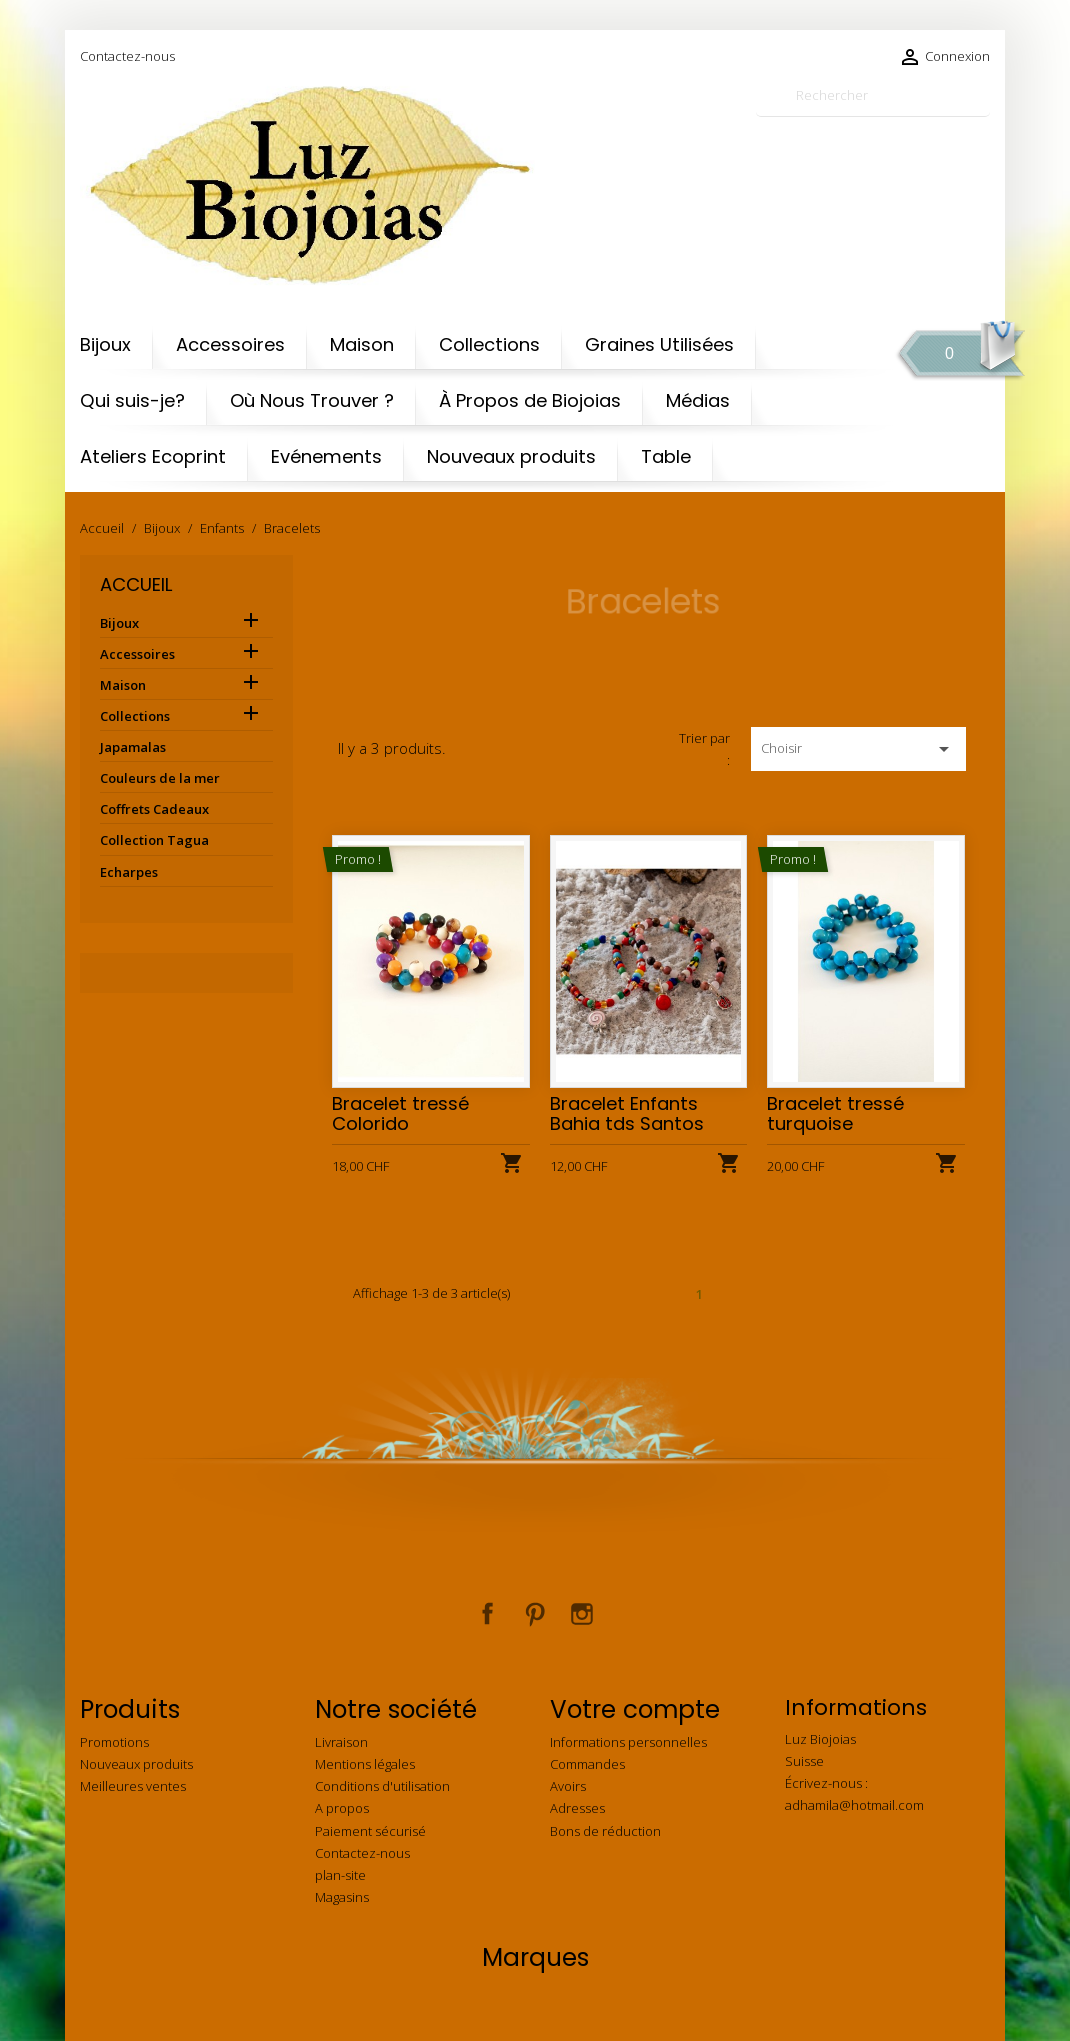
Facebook (488, 1614)
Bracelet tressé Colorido (400, 1113)
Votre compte (635, 1709)
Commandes (587, 1764)
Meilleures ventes (133, 1786)
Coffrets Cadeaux (154, 809)
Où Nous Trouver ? (312, 400)
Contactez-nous (127, 56)
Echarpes (129, 872)
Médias (698, 400)
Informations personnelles (628, 1742)
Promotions (114, 1742)
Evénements (326, 456)
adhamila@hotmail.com (854, 1805)
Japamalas (133, 747)
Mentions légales (365, 1764)
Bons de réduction (605, 1831)
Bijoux (105, 344)
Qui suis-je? (132, 400)
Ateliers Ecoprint (153, 456)
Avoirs (568, 1786)
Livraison (341, 1742)
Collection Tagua (154, 840)
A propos (342, 1808)
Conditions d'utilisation (382, 1786)
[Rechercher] (873, 95)
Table (666, 456)
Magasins (342, 1897)
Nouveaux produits (511, 456)
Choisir (858, 749)
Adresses (577, 1808)
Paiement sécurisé (370, 1831)
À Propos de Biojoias (530, 400)
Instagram (582, 1614)
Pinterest (535, 1614)
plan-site (340, 1875)
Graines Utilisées (659, 344)
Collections (489, 344)
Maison (362, 344)
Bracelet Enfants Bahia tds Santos (627, 1113)
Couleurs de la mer (160, 778)
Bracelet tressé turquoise (835, 1113)
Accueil (136, 584)
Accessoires (230, 344)
